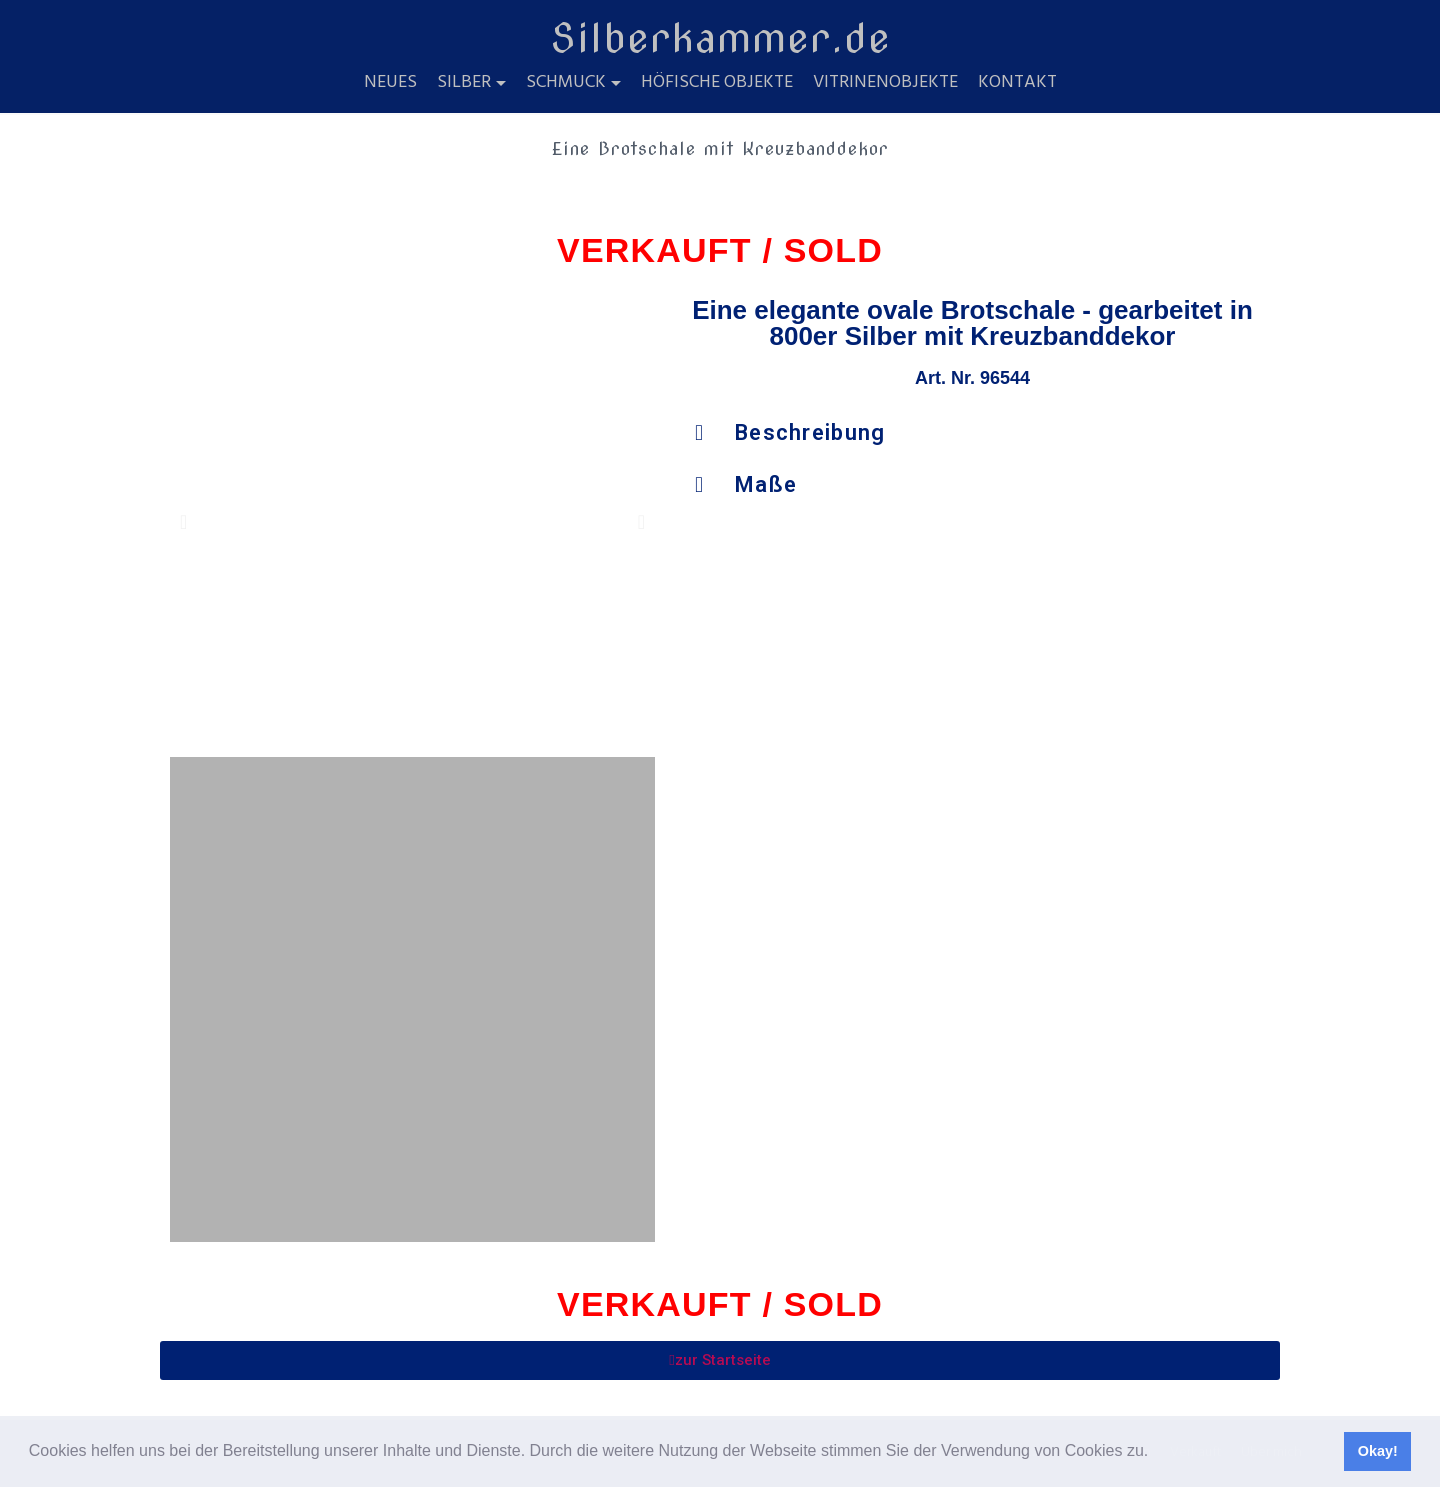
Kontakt (1017, 83)
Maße (766, 484)
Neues (390, 83)
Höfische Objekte (717, 83)
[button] (1156, 1453)
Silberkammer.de (720, 38)
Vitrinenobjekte (885, 83)
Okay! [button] (1378, 1451)
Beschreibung (810, 432)
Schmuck (566, 83)
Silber (464, 83)
